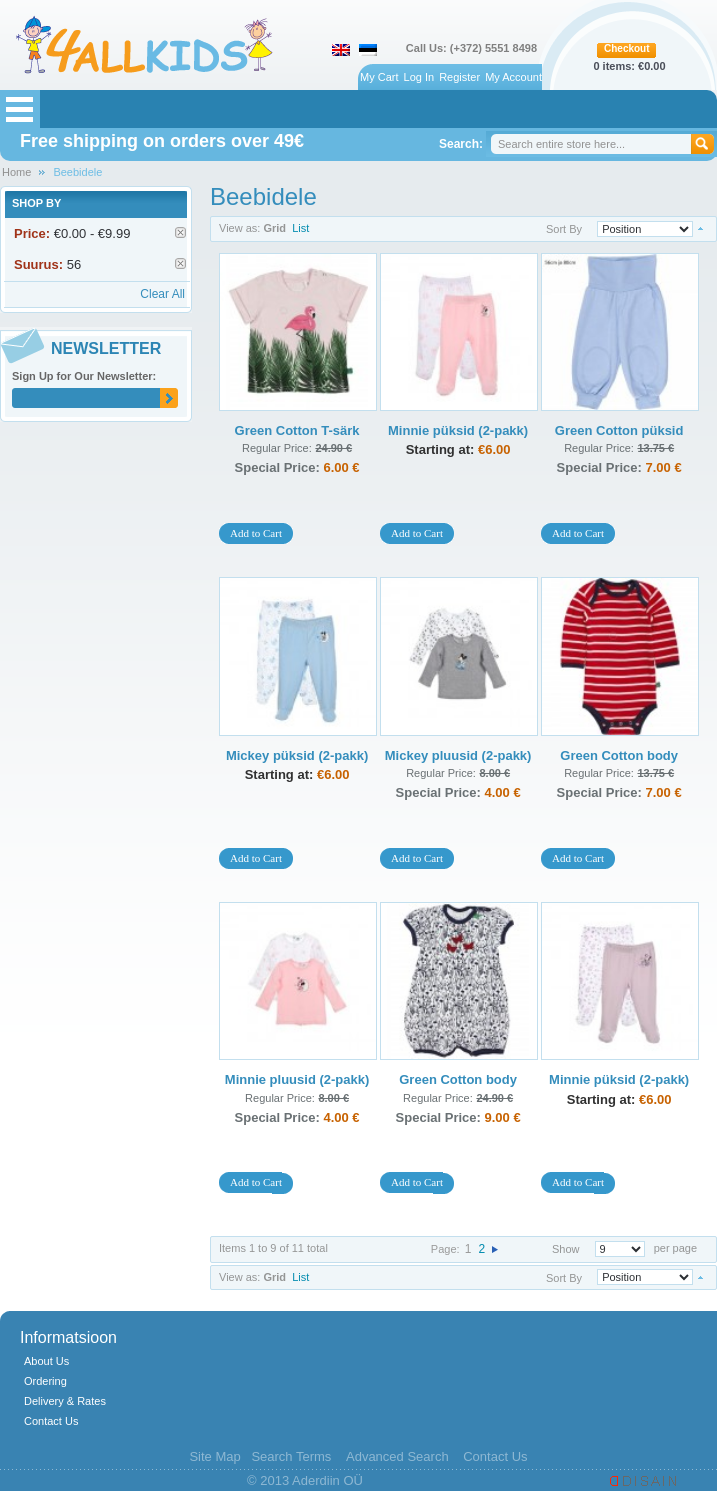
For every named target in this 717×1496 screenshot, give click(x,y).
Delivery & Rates (65, 1401)
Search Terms (291, 1456)
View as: (239, 228)
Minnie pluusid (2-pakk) (297, 1079)
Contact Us (51, 1421)
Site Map (214, 1456)
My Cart (379, 77)
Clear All (162, 294)
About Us (46, 1361)
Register (459, 77)
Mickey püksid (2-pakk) (297, 755)
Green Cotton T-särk (297, 430)
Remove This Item (180, 232)
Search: (461, 144)
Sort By (564, 229)
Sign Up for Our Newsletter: (84, 376)
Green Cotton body (619, 755)
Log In (419, 77)
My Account (513, 77)
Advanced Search (397, 1456)
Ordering (45, 1381)
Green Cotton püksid (619, 430)
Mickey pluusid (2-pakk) (458, 755)
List (300, 228)
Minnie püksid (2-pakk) (458, 430)
